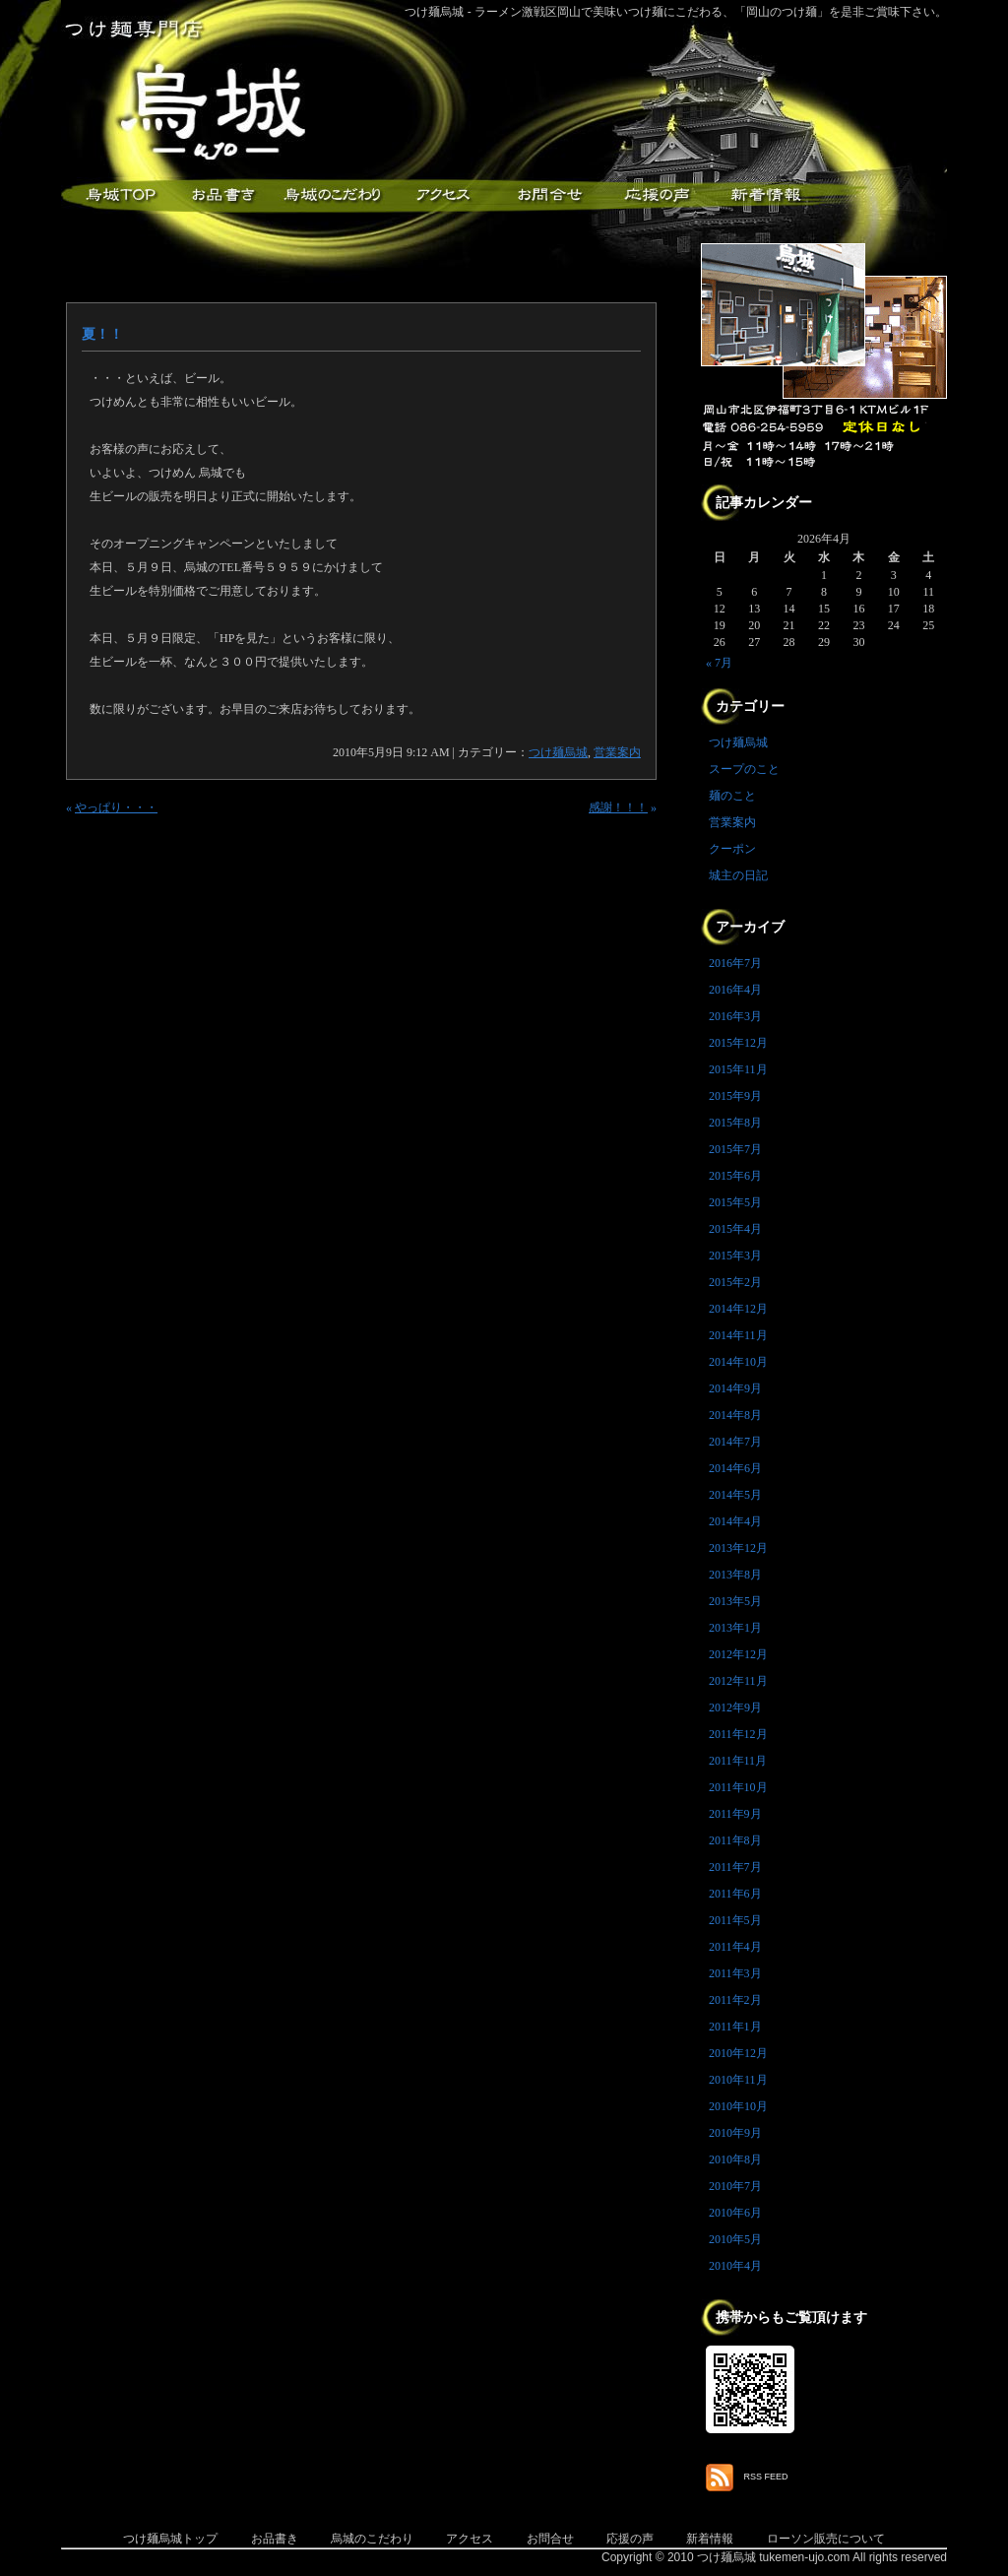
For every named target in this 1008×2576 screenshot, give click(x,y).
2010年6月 (735, 2213)
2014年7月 (735, 1442)
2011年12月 (738, 1734)
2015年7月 (735, 1149)
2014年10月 (738, 1362)
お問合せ (550, 2538)
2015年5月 (735, 1202)
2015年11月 (738, 1069)
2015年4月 (735, 1229)
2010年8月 (735, 2159)
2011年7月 (735, 1867)
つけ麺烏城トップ (170, 2538)
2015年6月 (735, 1176)
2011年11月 (738, 1761)
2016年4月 (735, 990)
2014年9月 (735, 1388)
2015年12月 (738, 1043)
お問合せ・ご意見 (548, 195)
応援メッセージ (656, 195)
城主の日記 (738, 875)
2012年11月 (738, 1681)
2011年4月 (735, 1947)
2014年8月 (735, 1415)
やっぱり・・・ (116, 807)
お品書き (223, 195)
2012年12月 (738, 1654)
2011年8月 (735, 1840)
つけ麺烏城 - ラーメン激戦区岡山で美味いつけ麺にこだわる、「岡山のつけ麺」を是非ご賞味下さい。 (676, 12)
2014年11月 (738, 1335)
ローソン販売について (826, 2538)
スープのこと (744, 769)
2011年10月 (738, 1787)
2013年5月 (735, 1601)
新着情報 (765, 195)
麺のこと (732, 796)
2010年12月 (738, 2053)
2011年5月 (735, 1920)
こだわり (332, 195)
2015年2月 (735, 1282)
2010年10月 (738, 2106)
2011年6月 (735, 1893)
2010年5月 (735, 2239)
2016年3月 (735, 1016)
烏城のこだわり (372, 2538)
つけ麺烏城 (115, 195)
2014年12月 (738, 1309)
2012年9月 (735, 1707)
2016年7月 (735, 963)
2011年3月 (735, 1973)
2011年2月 (735, 2000)
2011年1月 (735, 2026)
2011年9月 (735, 1814)
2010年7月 (735, 2186)
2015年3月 (735, 1255)
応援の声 (630, 2538)
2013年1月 (735, 1628)
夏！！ (102, 334)
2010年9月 (735, 2133)
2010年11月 (738, 2080)
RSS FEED (766, 2476)
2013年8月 (735, 1574)
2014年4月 (735, 1521)
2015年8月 (735, 1122)
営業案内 (617, 752)
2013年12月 (738, 1548)
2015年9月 (735, 1096)
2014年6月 (735, 1468)
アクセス (440, 195)
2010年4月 (735, 2266)
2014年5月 (735, 1495)
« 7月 (719, 663)
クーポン (732, 849)
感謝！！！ (618, 807)
